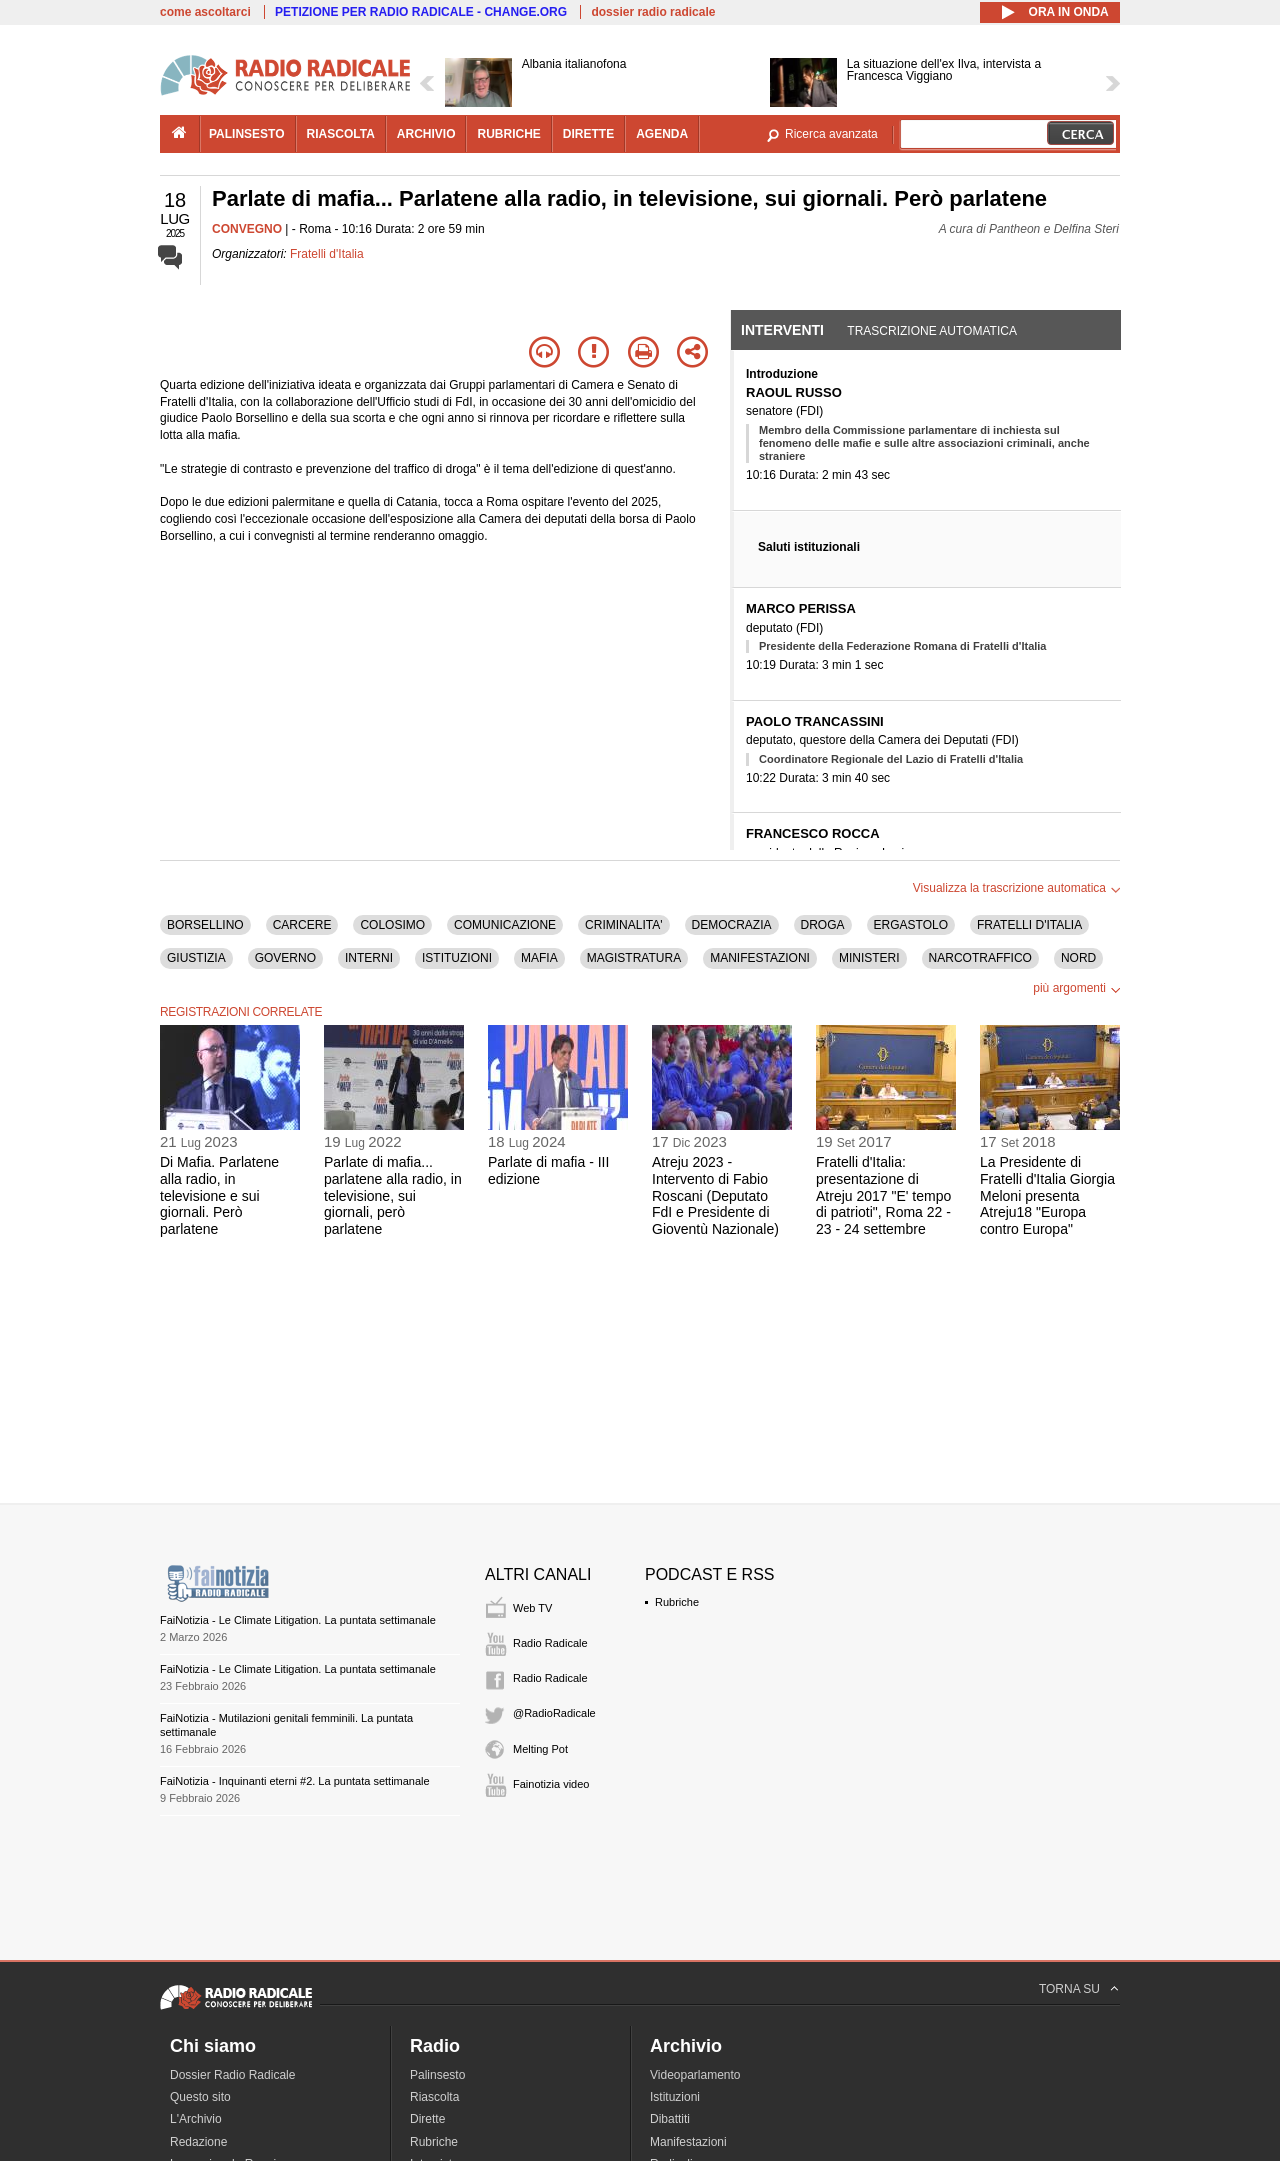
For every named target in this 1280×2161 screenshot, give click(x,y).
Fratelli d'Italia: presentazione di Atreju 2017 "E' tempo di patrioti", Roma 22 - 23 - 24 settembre (883, 1195)
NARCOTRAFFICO (980, 958)
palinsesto (247, 134)
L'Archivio (196, 2119)
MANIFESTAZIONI (760, 958)
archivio (426, 134)
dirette (588, 134)
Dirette (427, 2119)
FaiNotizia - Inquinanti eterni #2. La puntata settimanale (295, 1781)
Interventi (782, 330)
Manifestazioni (688, 2142)
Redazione (198, 2142)
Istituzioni (675, 2097)
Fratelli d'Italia (327, 254)
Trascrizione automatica (932, 331)
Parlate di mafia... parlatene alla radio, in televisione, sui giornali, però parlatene (393, 1195)
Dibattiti (670, 2119)
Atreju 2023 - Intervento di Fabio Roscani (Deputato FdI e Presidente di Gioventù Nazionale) (715, 1195)
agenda (662, 134)
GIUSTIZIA (196, 958)
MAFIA (539, 958)
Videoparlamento (695, 2075)
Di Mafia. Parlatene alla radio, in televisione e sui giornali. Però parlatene (219, 1195)
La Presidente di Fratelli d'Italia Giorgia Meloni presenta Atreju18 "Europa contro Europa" (1047, 1195)
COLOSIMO (392, 925)
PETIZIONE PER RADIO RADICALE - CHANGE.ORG (421, 12)
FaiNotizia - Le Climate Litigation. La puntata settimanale (298, 1620)
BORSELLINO (205, 925)
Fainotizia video (551, 1784)
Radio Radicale (550, 1643)
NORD (1078, 958)
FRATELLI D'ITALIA (1029, 925)
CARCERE (302, 925)
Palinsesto (437, 2075)
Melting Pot (540, 1749)
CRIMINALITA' (623, 925)
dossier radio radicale (653, 12)
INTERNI (369, 958)
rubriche (508, 134)
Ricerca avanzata (831, 134)
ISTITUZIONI (457, 958)
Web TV (532, 1608)
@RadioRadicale (554, 1713)
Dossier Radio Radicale (232, 2075)
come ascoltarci (205, 12)
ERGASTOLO (911, 925)
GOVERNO (285, 958)
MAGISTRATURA (634, 958)
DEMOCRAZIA (732, 925)
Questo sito (200, 2097)
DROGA (823, 925)
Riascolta (434, 2097)
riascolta (341, 134)
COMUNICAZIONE (505, 925)
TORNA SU (1069, 1989)
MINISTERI (869, 958)
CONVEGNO (247, 229)
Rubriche (677, 1602)
